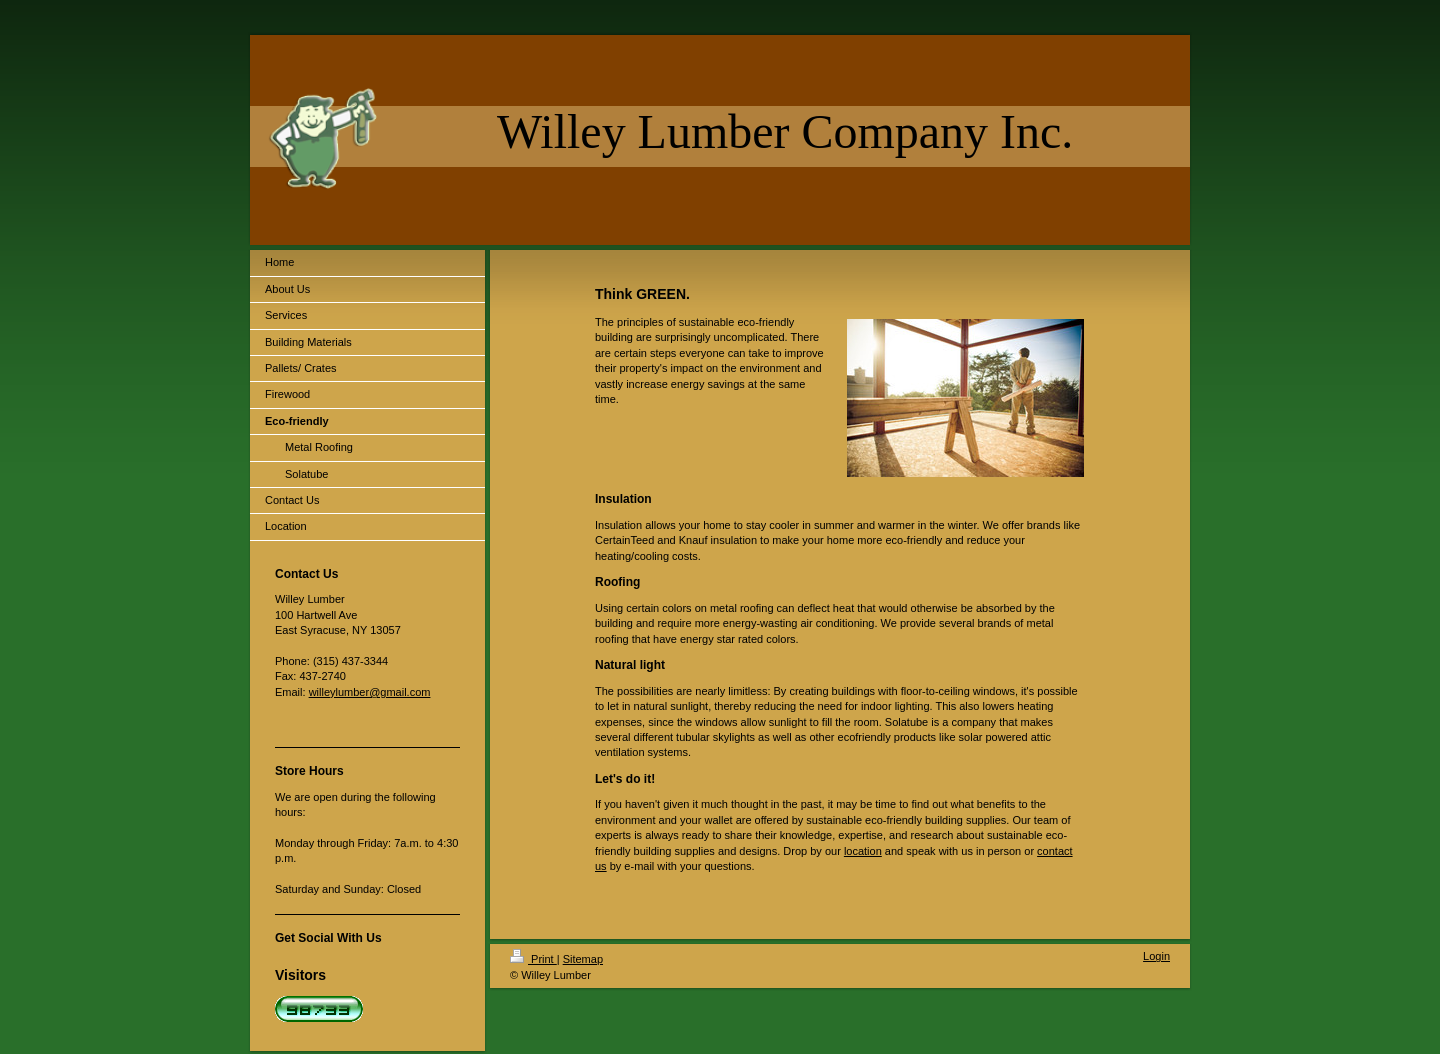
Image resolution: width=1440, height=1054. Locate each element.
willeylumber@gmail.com (370, 692)
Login (1156, 956)
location (863, 851)
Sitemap (583, 959)
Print (533, 959)
